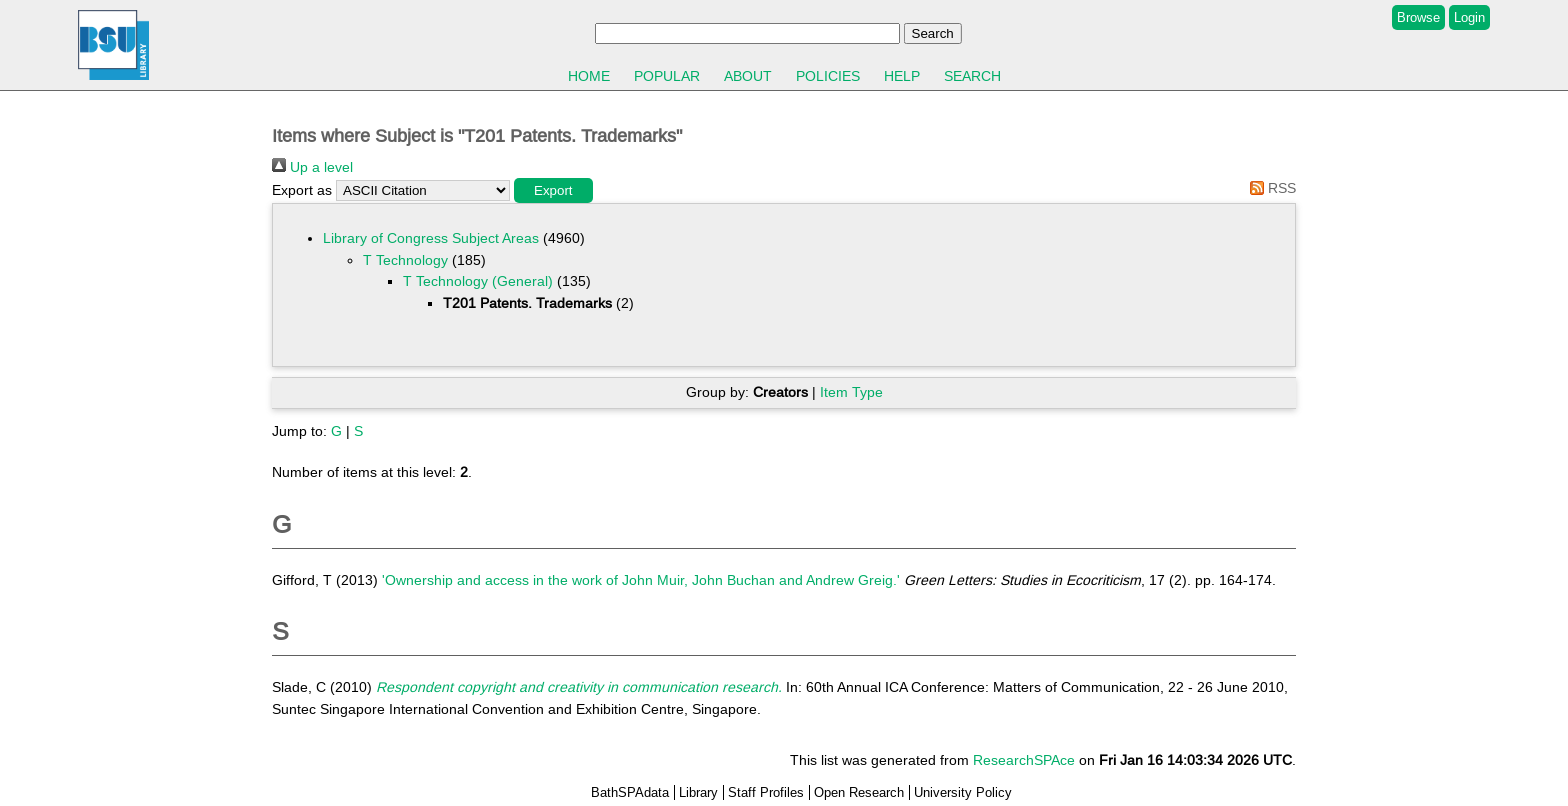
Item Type (851, 392)
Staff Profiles (766, 792)
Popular (667, 76)
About (748, 76)
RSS (1269, 188)
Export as (302, 190)
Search (972, 76)
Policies (828, 76)
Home (589, 76)
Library (698, 792)
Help (902, 76)
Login (1469, 17)
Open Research (859, 792)
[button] (553, 190)
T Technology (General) (478, 281)
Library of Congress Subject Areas (431, 238)
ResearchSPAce (1024, 760)
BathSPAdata (630, 792)
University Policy (963, 792)
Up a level (312, 167)
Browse (1418, 17)
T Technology (405, 260)
